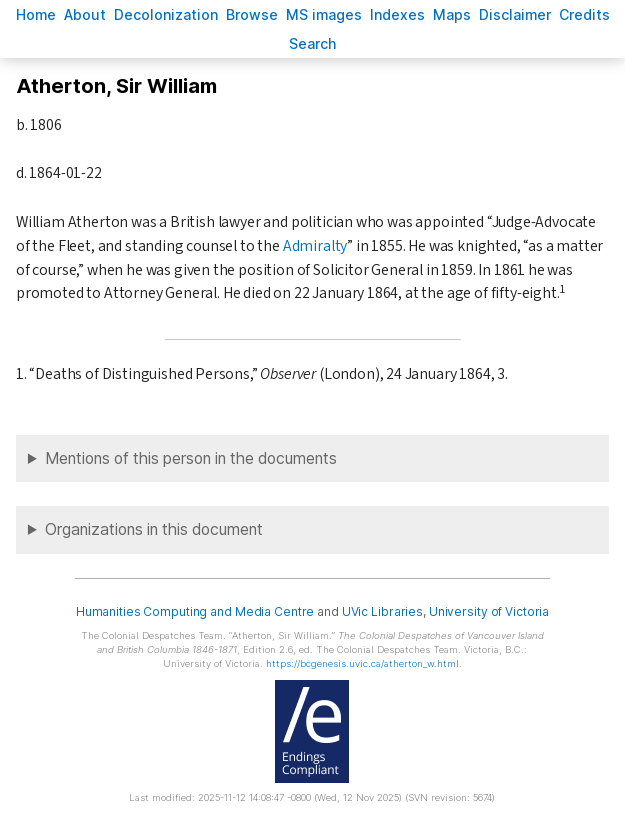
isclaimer (515, 14)
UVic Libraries (382, 611)
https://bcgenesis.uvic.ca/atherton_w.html (362, 663)
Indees (397, 14)
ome (36, 14)
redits (584, 14)
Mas (452, 14)
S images (324, 14)
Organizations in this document (154, 529)
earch (313, 43)
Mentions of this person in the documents (191, 458)
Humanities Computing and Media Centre (195, 611)
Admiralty (315, 246)
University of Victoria (489, 611)
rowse (252, 14)
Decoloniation (166, 14)
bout (85, 14)
